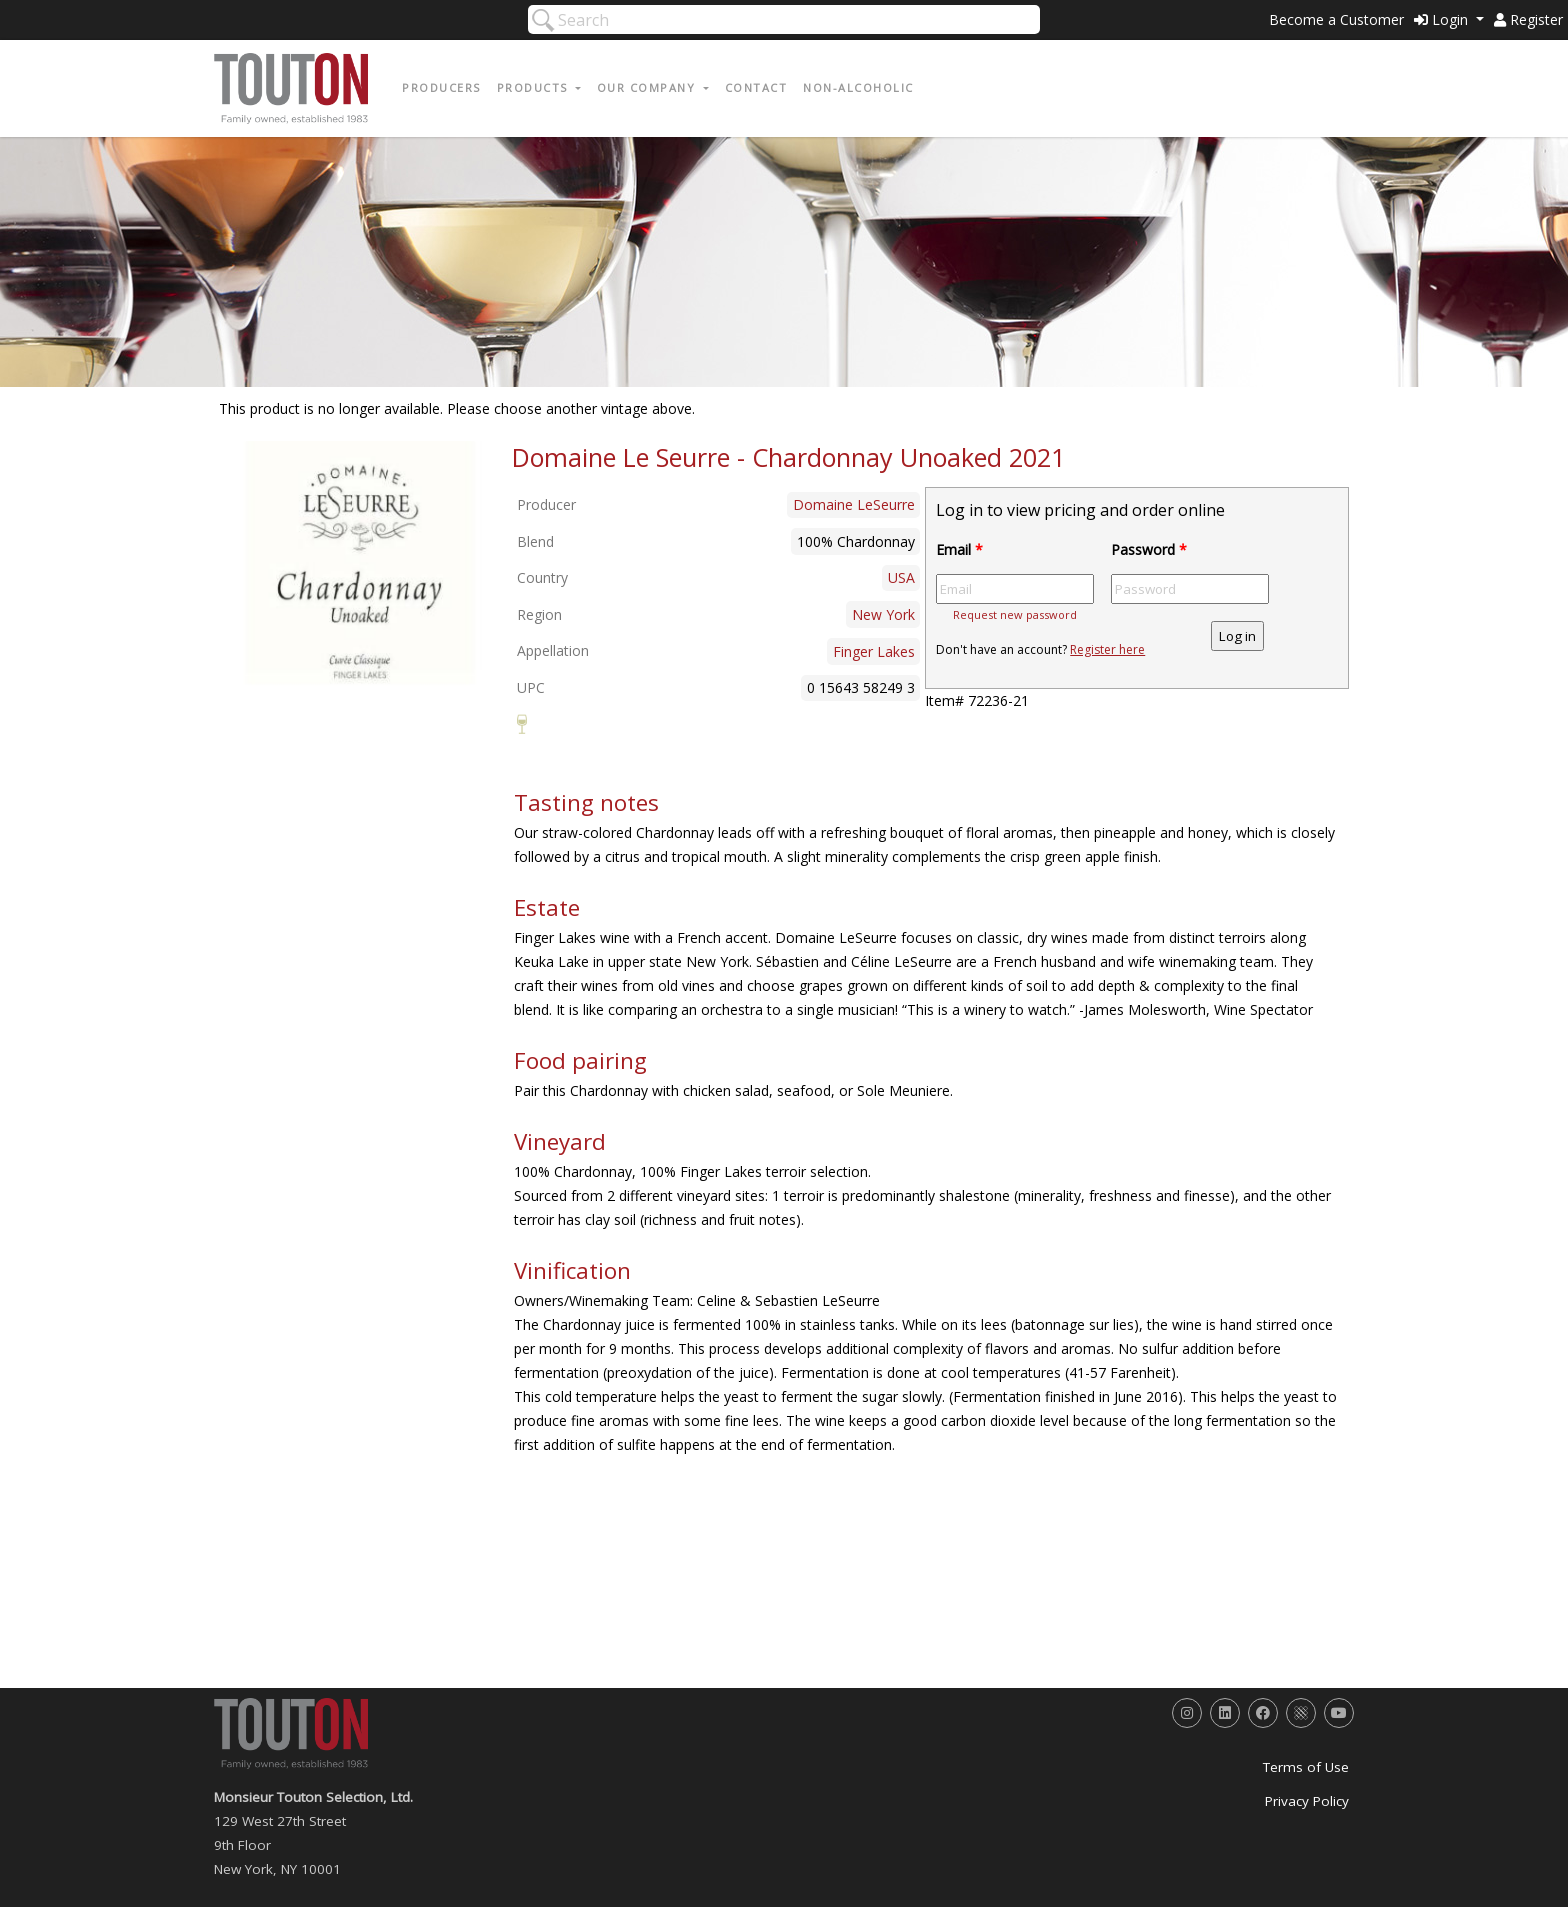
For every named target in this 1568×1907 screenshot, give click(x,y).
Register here (1107, 649)
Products (535, 87)
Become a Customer (1336, 19)
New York (883, 614)
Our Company (648, 87)
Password (1149, 549)
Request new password (1015, 614)
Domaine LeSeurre (854, 504)
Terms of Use (1306, 1767)
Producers (441, 87)
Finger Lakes (874, 651)
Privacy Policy (1307, 1801)
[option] (360, 569)
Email (959, 549)
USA (901, 577)
